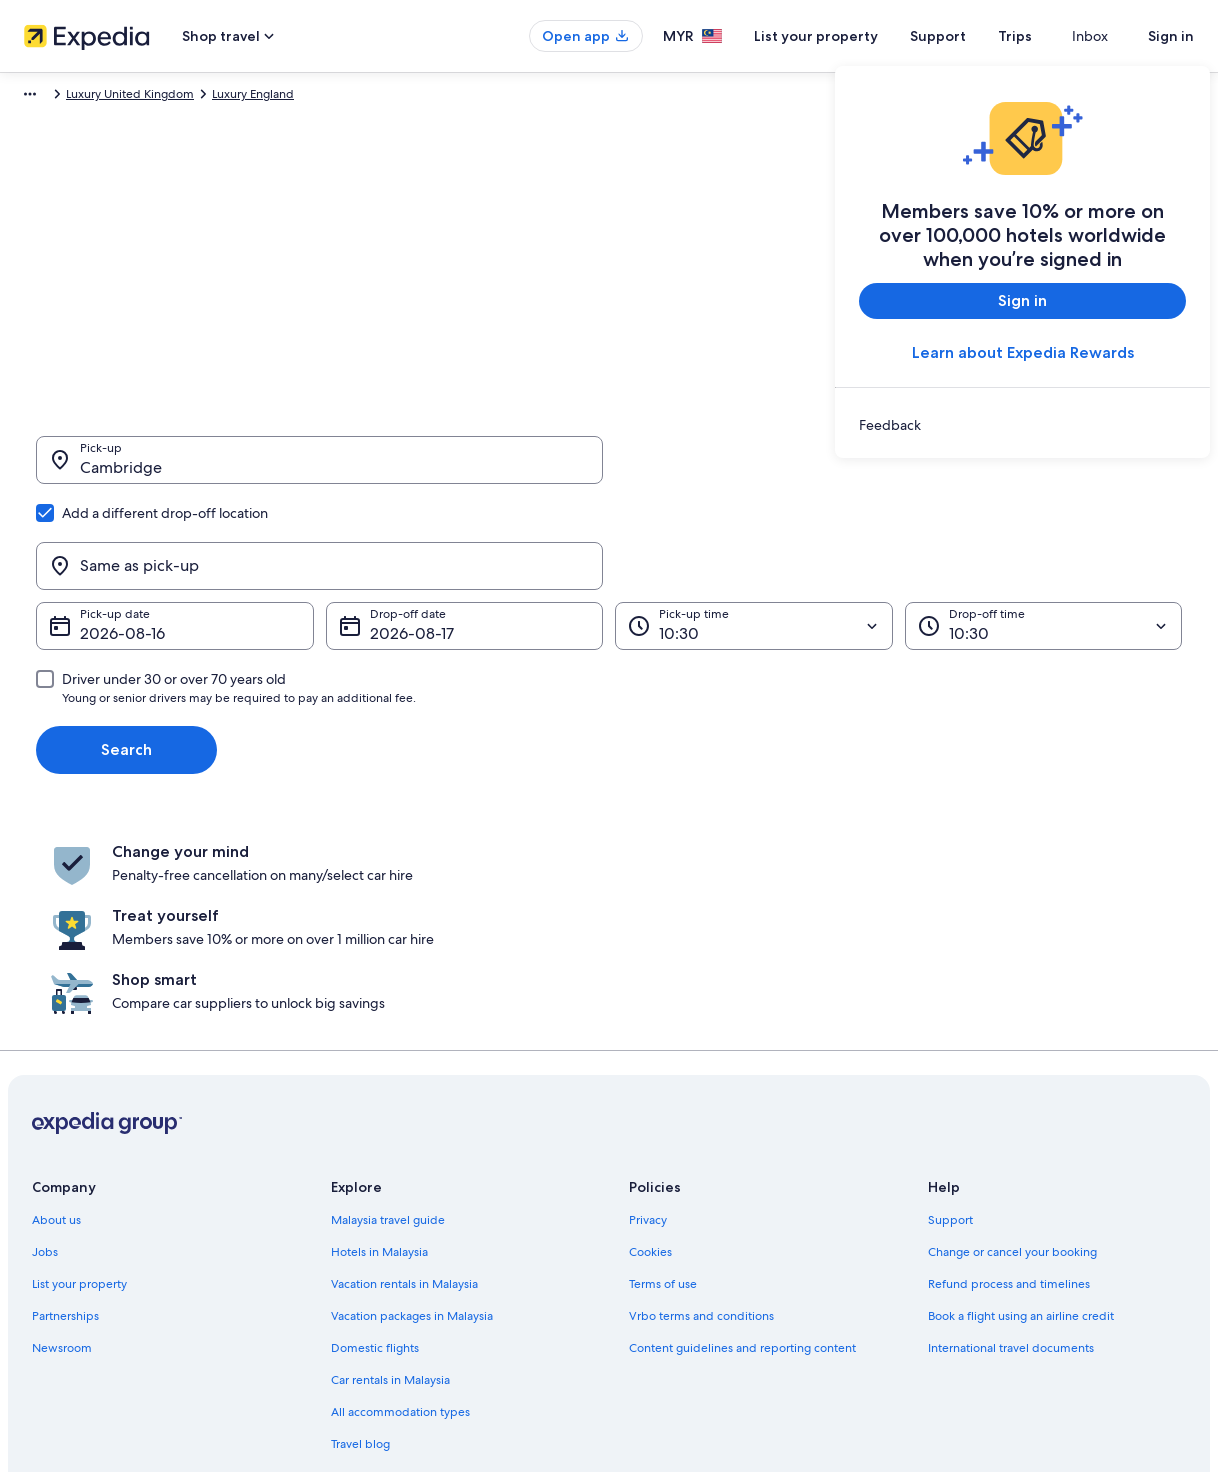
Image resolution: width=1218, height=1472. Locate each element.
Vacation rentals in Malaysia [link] (404, 1072)
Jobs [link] (45, 1040)
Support (974, 36)
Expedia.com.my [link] (57, 97)
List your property (852, 36)
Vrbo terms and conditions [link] (701, 1104)
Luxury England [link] (370, 97)
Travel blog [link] (360, 1232)
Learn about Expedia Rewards (1023, 352)
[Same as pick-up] (898, 470)
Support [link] (950, 1008)
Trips (1051, 36)
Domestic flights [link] (375, 1136)
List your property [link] (79, 1072)
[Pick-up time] (754, 530)
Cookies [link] (650, 1040)
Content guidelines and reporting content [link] (742, 1136)
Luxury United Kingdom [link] (247, 97)
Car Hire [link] (143, 97)
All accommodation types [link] (400, 1200)
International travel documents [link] (1011, 1136)
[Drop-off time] (1044, 530)
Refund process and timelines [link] (1009, 1072)
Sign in (1171, 36)
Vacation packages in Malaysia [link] (412, 1104)
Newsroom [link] (62, 1136)
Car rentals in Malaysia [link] (390, 1168)
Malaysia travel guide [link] (388, 1008)
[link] (1022, 425)
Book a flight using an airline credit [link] (1021, 1104)
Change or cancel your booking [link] (1012, 1040)
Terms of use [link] (663, 1072)
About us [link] (56, 1008)
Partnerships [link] (65, 1104)
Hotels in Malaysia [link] (379, 1040)
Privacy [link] (648, 1008)
